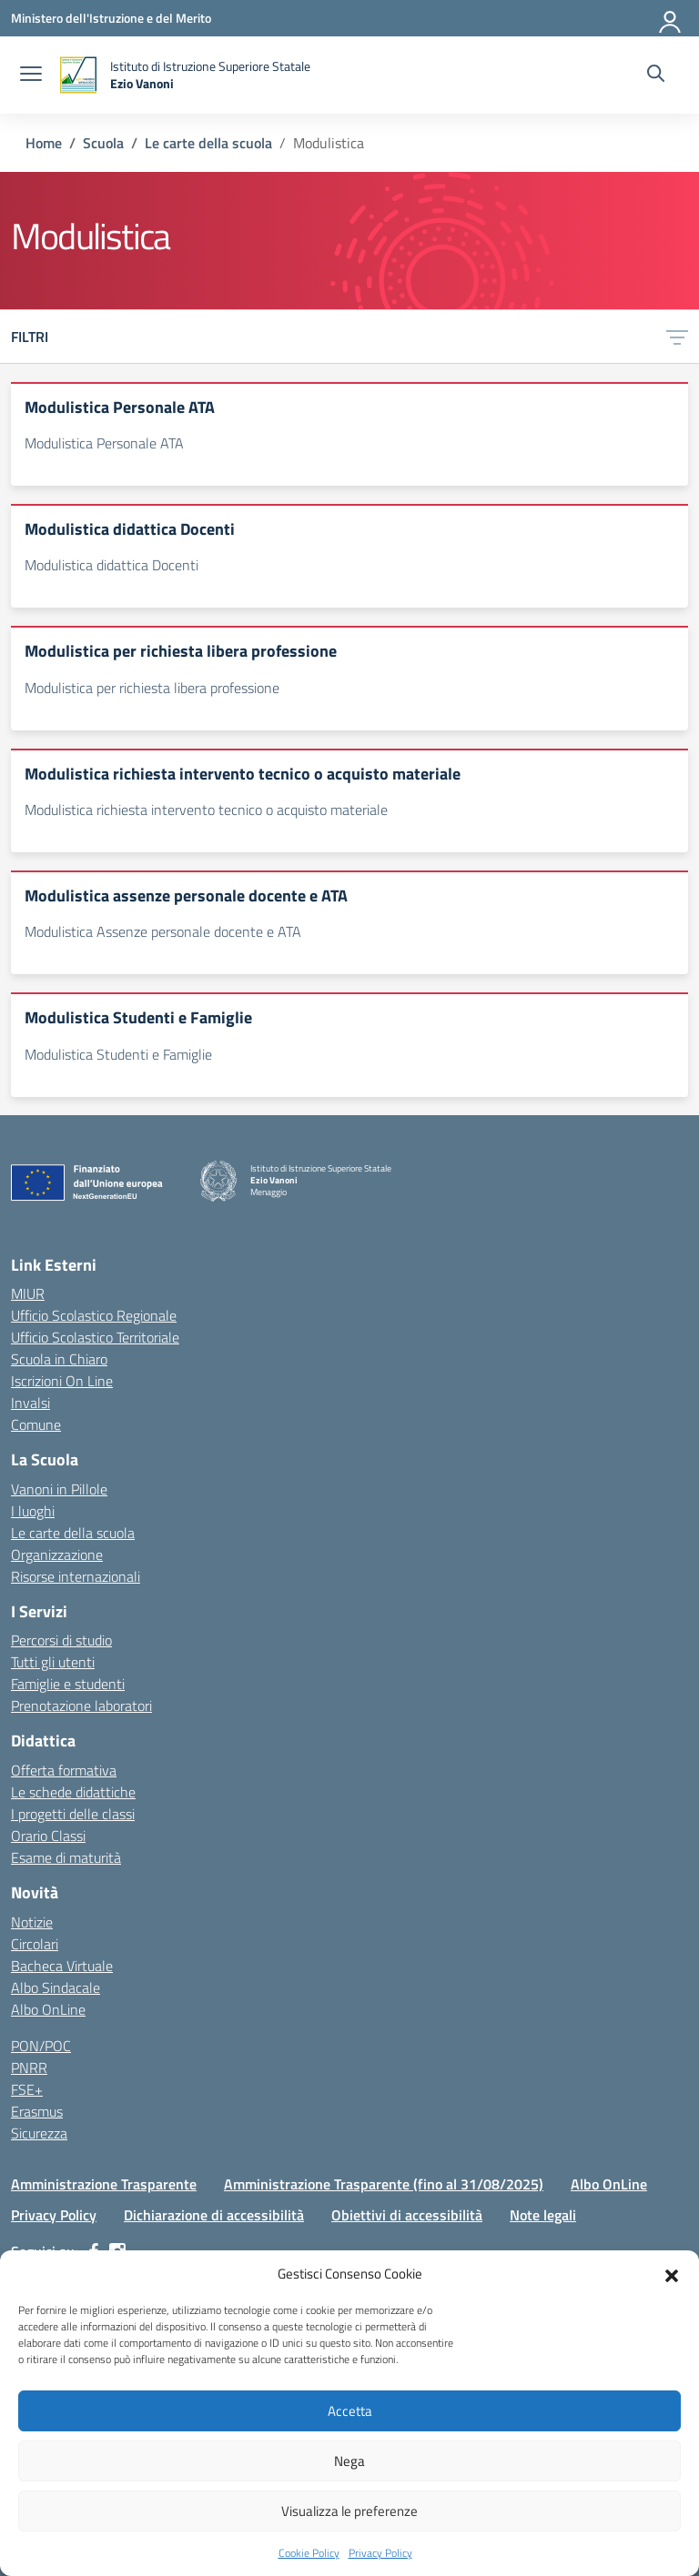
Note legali (543, 2215)
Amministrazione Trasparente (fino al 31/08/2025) (383, 2184)
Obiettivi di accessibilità (406, 2215)
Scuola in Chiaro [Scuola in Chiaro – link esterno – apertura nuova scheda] (59, 1359)
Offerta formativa (63, 1770)
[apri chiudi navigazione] (31, 75)
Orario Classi (48, 1835)
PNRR (29, 2067)
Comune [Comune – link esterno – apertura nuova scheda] (36, 1424)
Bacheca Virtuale (62, 1966)
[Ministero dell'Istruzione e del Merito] (111, 17)
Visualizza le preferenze (349, 2511)
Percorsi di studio (61, 1640)
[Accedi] (670, 18)
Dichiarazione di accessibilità (214, 2215)
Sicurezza (39, 2133)
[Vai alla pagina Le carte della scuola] (208, 143)
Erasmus (37, 2111)
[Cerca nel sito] (656, 75)
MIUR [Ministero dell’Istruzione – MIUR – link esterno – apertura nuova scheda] (28, 1293)
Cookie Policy (309, 2552)
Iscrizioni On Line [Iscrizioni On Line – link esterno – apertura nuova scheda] (62, 1381)
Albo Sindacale (55, 1987)
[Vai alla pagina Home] (43, 143)
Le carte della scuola (73, 1533)
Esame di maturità (66, 1857)
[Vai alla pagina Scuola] (103, 143)
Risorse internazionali (75, 1576)
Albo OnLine (48, 2009)
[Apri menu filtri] (677, 336)
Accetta (350, 2410)
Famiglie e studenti (68, 1684)
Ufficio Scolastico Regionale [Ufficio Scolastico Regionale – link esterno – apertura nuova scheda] (94, 1315)
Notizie (32, 1922)
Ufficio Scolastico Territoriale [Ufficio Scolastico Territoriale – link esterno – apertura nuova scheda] (95, 1337)
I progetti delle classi (73, 1814)
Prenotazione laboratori (81, 1705)
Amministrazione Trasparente (104, 2184)
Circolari (34, 1944)
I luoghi (33, 1511)
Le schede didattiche (73, 1792)
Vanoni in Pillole (59, 1489)
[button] (672, 2274)
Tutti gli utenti (53, 1662)
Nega (349, 2460)
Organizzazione (57, 1554)
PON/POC (41, 2046)
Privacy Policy (380, 2552)
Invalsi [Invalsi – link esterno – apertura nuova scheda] (30, 1403)
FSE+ (27, 2089)
